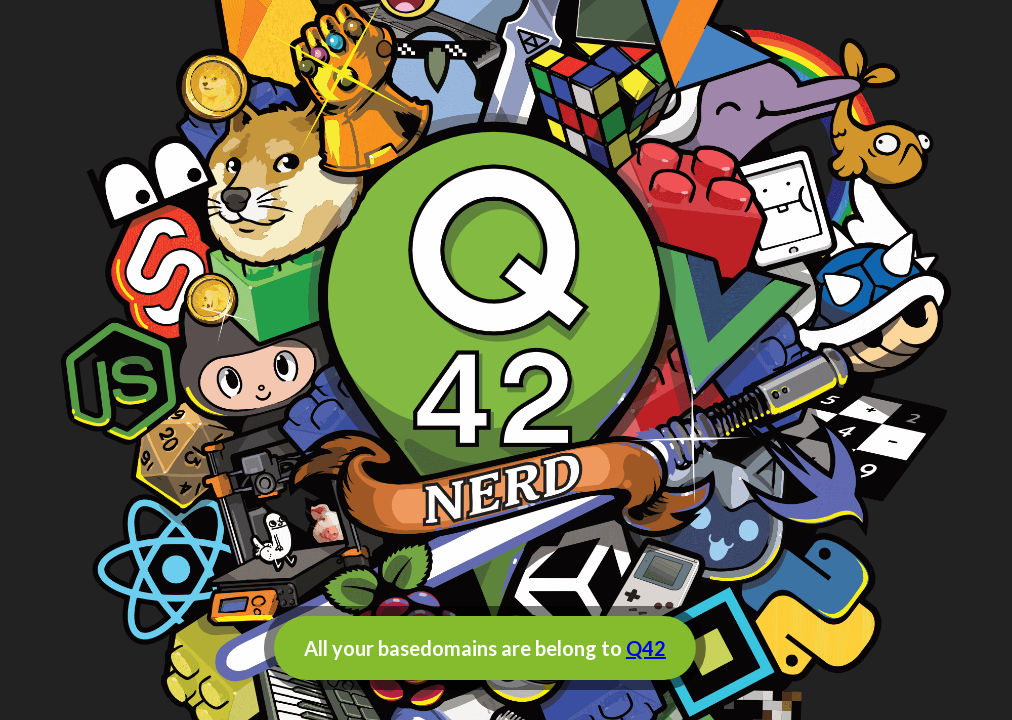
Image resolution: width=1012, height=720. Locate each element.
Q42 (646, 648)
